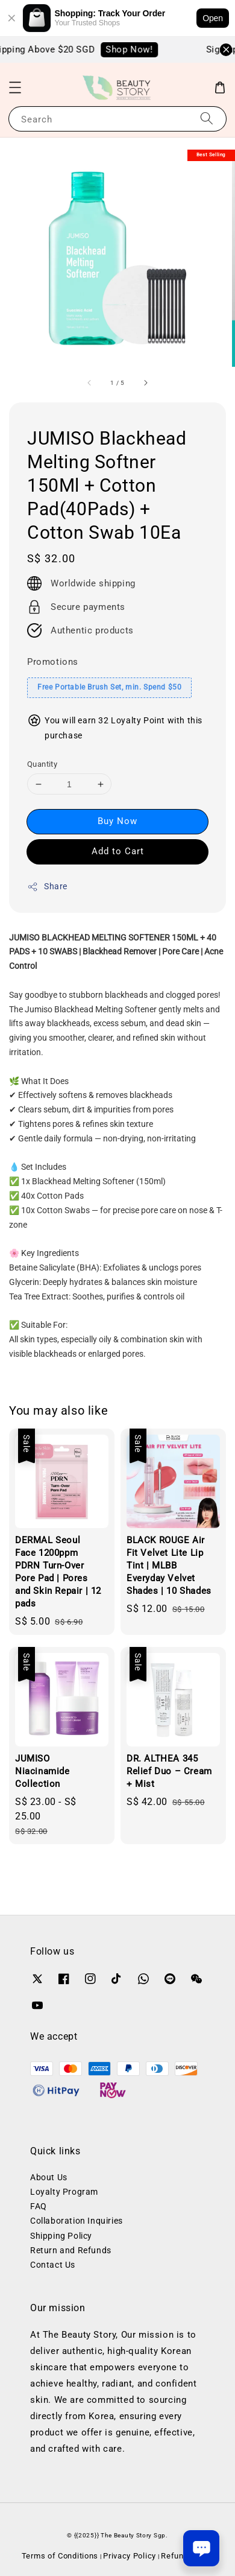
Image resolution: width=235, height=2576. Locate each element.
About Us (48, 2177)
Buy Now (117, 821)
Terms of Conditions (60, 2555)
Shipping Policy (61, 2236)
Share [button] (47, 886)
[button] (15, 87)
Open (212, 18)
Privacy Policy (129, 2555)
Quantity (42, 764)
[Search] (206, 118)
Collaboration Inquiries (76, 2220)
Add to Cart (118, 851)
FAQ (38, 2206)
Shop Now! (135, 49)
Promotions (52, 661)
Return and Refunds (70, 2250)
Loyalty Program (64, 2192)
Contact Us (52, 2265)
